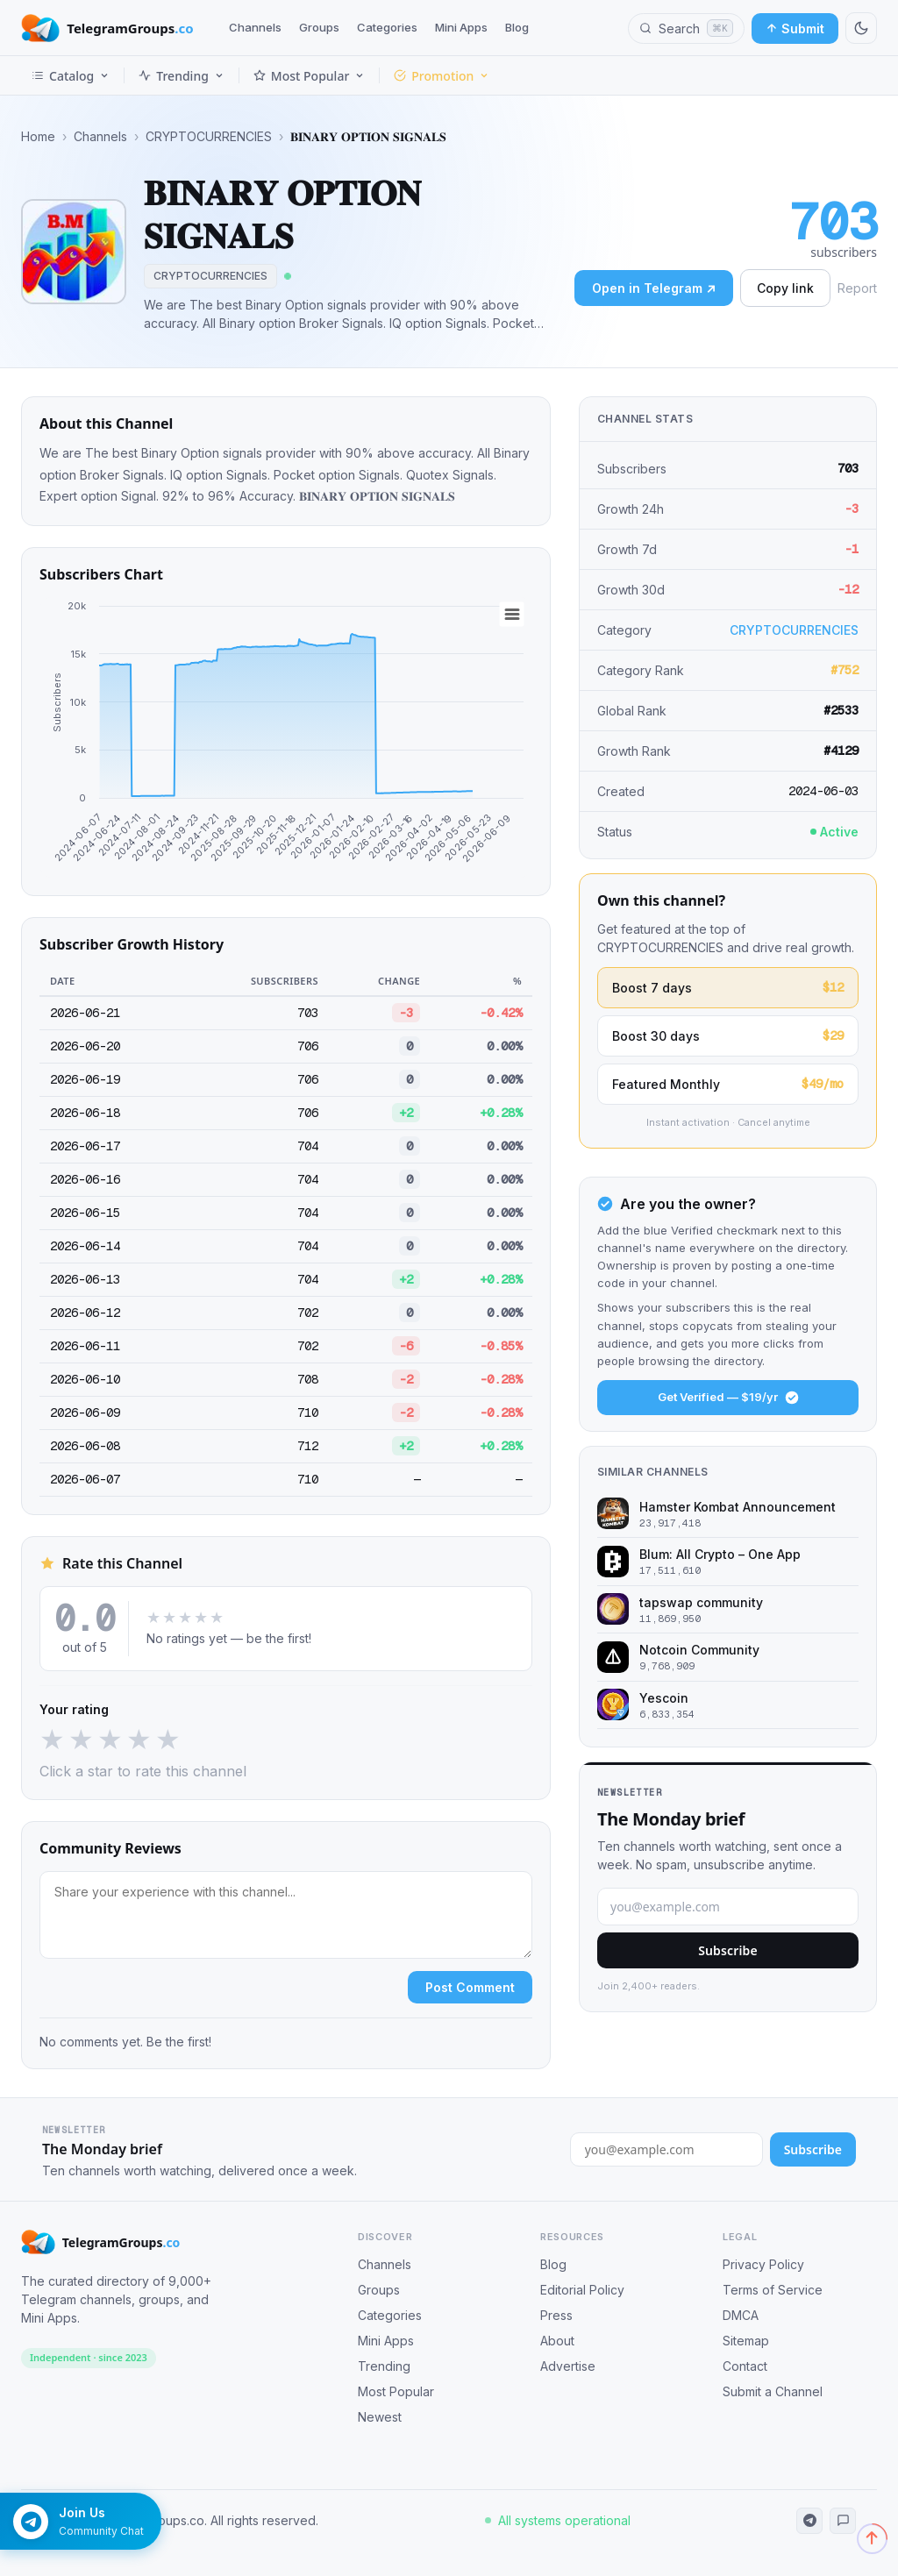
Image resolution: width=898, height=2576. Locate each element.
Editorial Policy (582, 2289)
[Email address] (728, 1906)
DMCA (741, 2315)
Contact (745, 2366)
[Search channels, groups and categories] (686, 28)
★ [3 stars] (110, 1740)
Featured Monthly (728, 1084)
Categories (387, 27)
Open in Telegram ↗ (654, 288)
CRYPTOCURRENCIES (209, 137)
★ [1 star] (52, 1740)
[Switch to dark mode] (861, 28)
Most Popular (309, 76)
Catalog (71, 76)
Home (38, 137)
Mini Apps (461, 27)
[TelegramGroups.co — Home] (107, 28)
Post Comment (470, 1987)
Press (556, 2315)
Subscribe (728, 1950)
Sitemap (746, 2340)
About (557, 2340)
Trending (181, 76)
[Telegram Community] (843, 2521)
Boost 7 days (728, 987)
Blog (517, 27)
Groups (319, 27)
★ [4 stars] (139, 1740)
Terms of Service (773, 2289)
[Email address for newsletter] (666, 2149)
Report (857, 288)
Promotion (441, 76)
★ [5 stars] (168, 1740)
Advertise (567, 2366)
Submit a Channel (773, 2391)
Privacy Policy (763, 2264)
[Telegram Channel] (809, 2521)
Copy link (785, 288)
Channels (255, 27)
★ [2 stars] (81, 1740)
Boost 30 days (728, 1036)
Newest (380, 2416)
